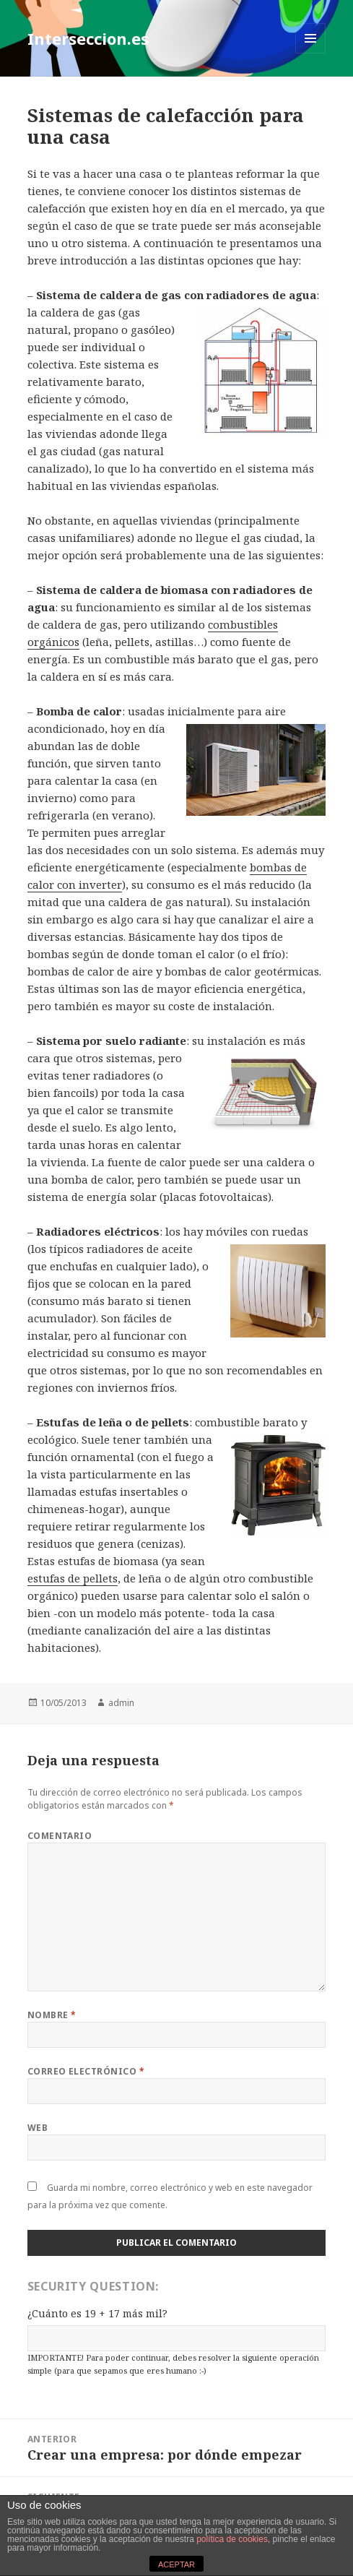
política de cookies (232, 2539)
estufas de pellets (72, 1578)
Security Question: (93, 2286)
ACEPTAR (176, 2564)
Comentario (59, 1836)
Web (37, 2127)
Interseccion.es (88, 38)
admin (121, 1703)
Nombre (52, 2015)
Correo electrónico (86, 2071)
